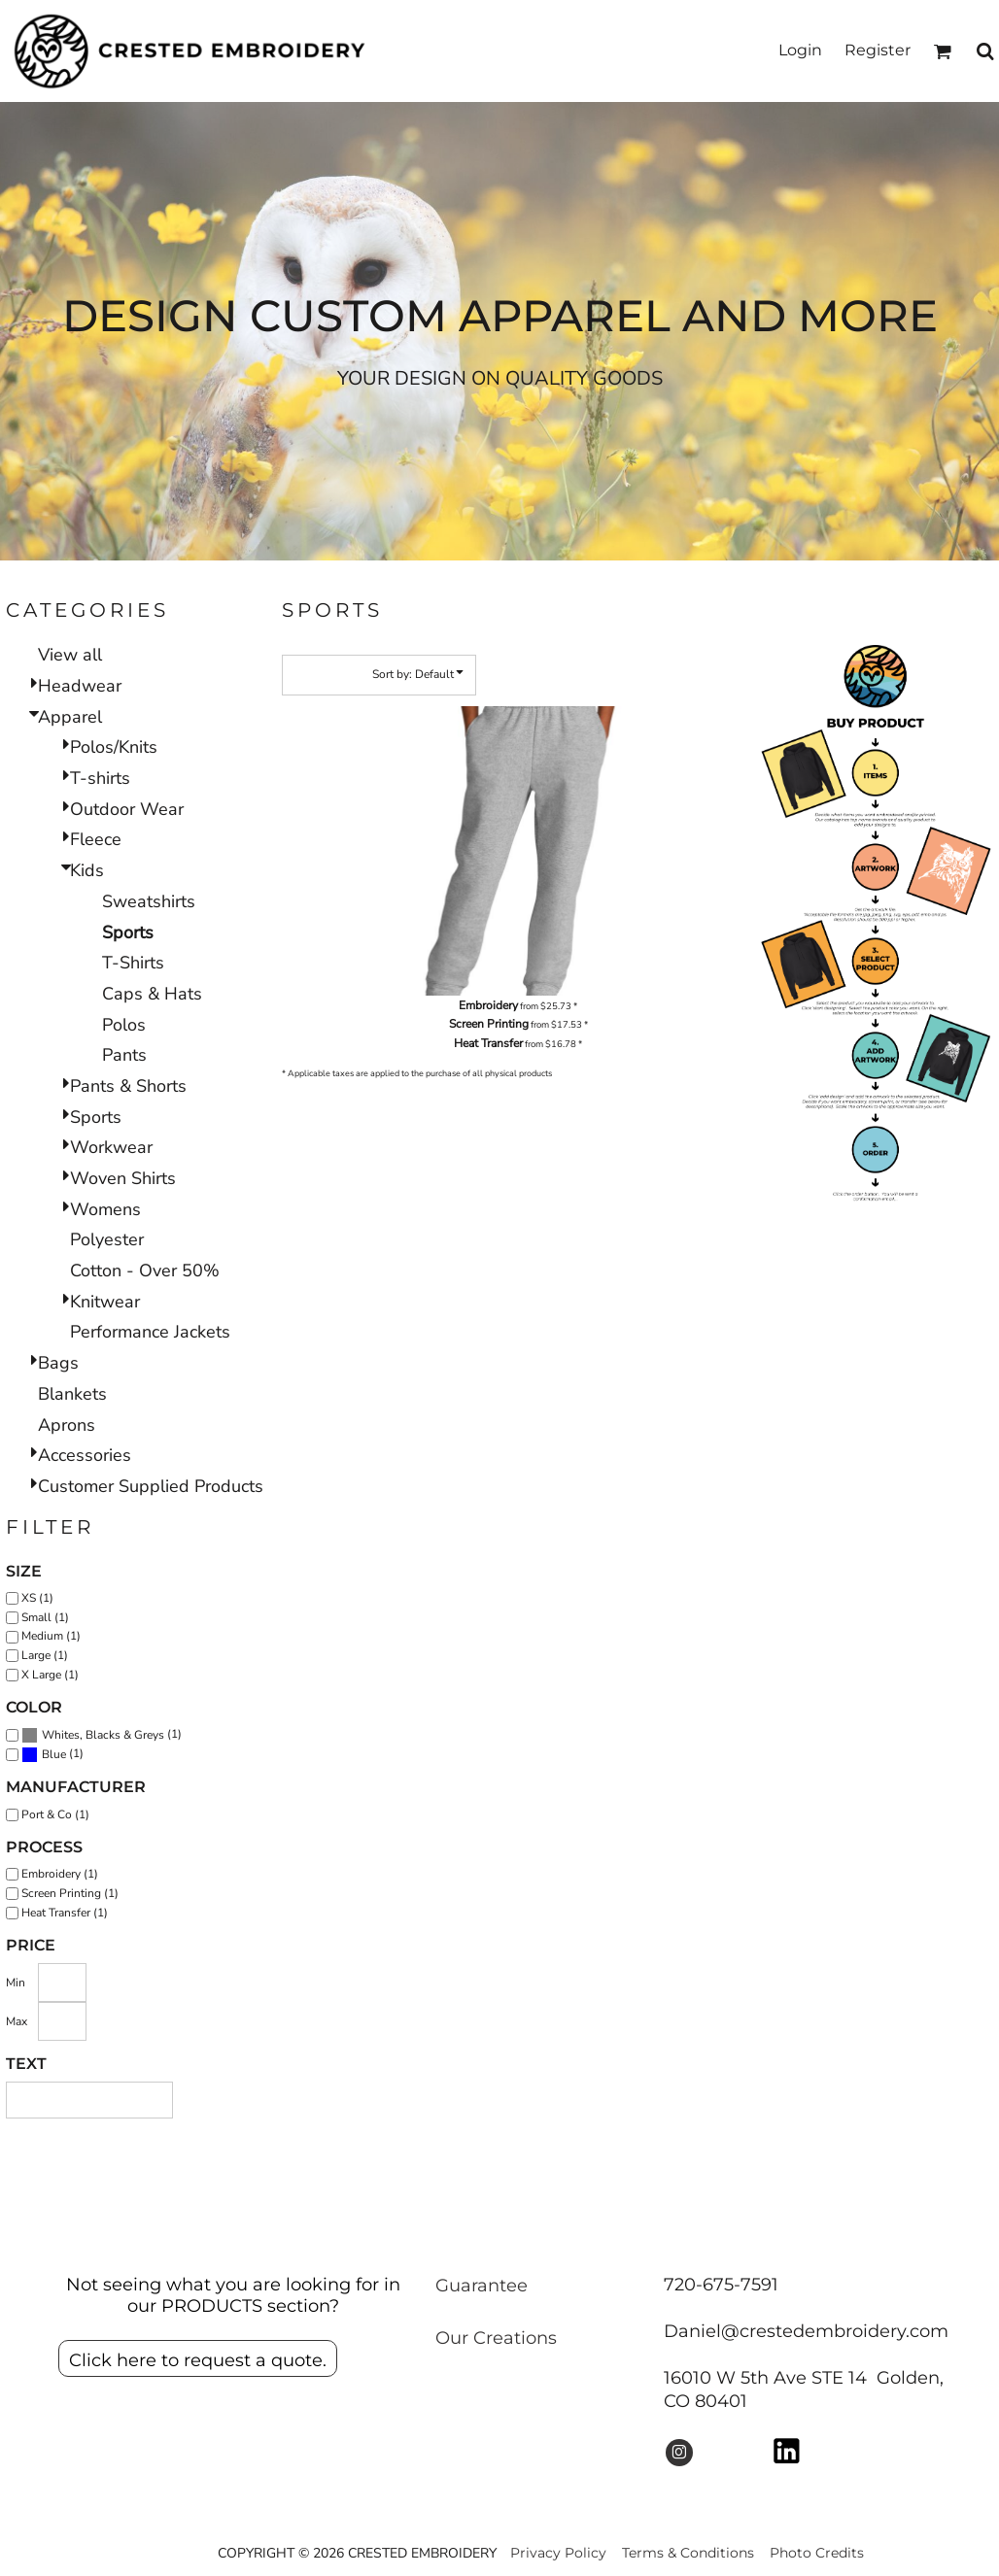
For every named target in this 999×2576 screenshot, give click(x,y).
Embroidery (488, 1005)
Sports (95, 1117)
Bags (58, 1362)
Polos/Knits (113, 747)
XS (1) (37, 1598)
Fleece (95, 839)
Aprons (66, 1425)
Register (877, 50)
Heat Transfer (488, 1043)
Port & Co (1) (55, 1814)
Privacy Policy (558, 2552)
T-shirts (100, 778)
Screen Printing (489, 1024)
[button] (942, 51)
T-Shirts (133, 962)
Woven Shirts (123, 1178)
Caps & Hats (152, 993)
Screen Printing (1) (70, 1893)
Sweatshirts (148, 901)
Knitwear (105, 1301)
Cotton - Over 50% (145, 1270)
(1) (101, 1735)
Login (800, 50)
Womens (105, 1209)
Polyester (107, 1239)
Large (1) (44, 1655)
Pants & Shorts (128, 1086)
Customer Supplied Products (150, 1486)
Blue (54, 1754)
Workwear (111, 1147)
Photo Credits (817, 2552)
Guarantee (481, 2285)
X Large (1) (50, 1674)
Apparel (70, 717)
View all (70, 654)
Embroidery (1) (59, 1873)
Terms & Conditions (688, 2552)
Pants (124, 1055)
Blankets (72, 1394)
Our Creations (496, 2338)
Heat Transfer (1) (64, 1912)
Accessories (84, 1455)
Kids (87, 870)
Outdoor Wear (127, 809)
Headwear (79, 685)
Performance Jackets (150, 1331)
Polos (124, 1024)
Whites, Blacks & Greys (103, 1735)
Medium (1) (51, 1636)
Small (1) (45, 1617)
